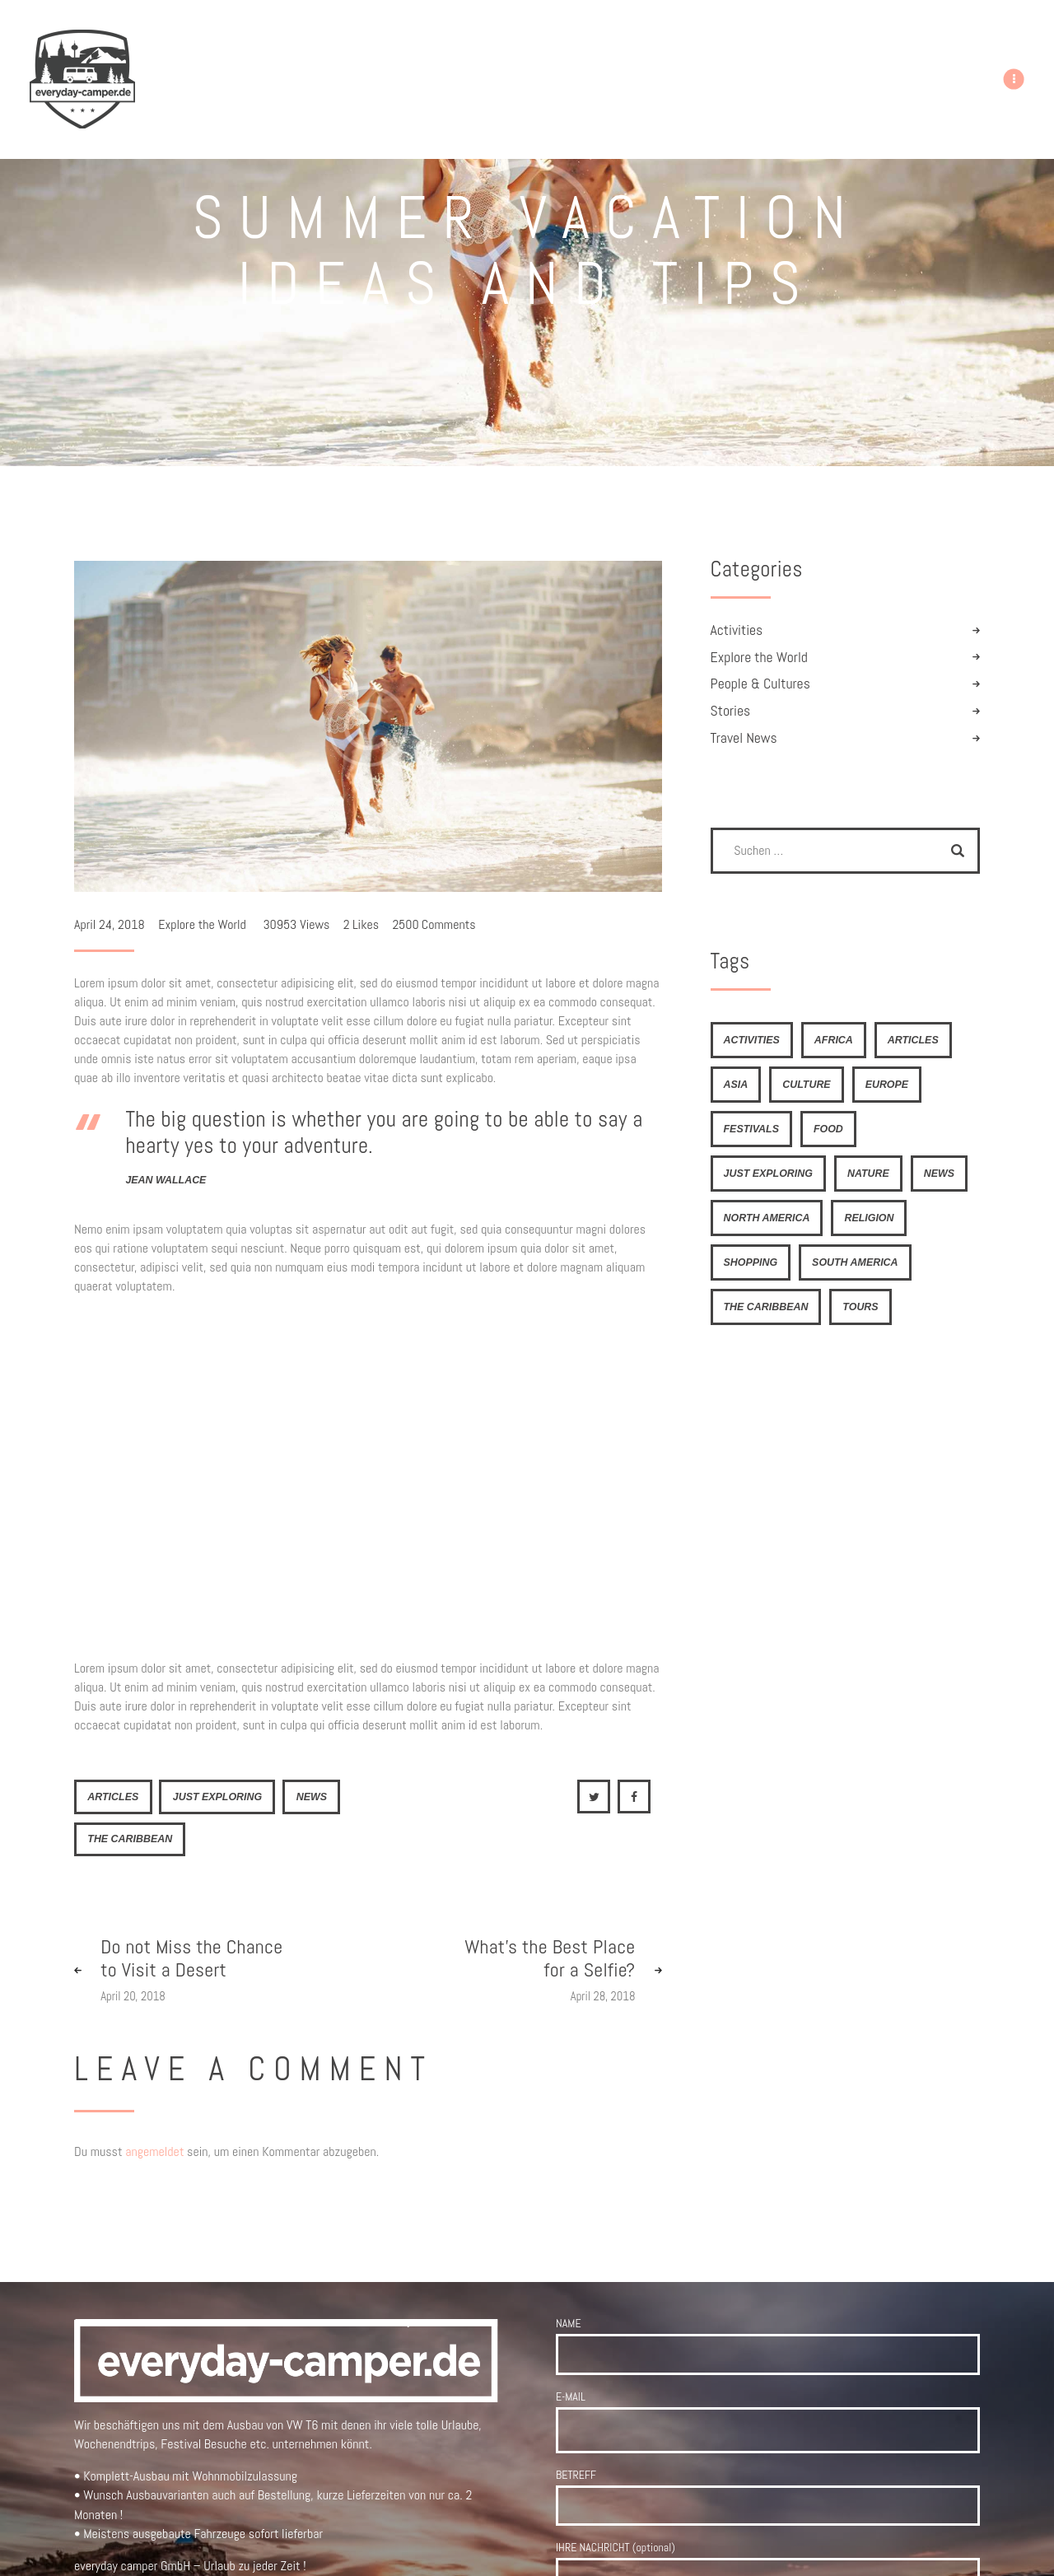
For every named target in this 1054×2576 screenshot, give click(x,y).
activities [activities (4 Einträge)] (752, 1040)
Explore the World (202, 924)
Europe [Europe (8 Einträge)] (886, 1084)
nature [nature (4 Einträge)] (868, 1173)
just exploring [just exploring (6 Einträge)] (768, 1173)
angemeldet (154, 2151)
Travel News (744, 738)
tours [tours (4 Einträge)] (860, 1307)
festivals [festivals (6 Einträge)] (751, 1129)
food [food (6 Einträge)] (828, 1129)
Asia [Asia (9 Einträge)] (736, 1084)
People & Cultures (760, 683)
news (311, 1797)
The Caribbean (129, 1839)
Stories (731, 711)
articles (112, 1797)
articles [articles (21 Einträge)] (913, 1040)
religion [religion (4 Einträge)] (868, 1218)
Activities (737, 630)
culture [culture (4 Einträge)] (806, 1084)
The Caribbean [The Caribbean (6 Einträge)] (766, 1307)
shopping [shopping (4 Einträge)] (751, 1262)
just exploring (217, 1797)
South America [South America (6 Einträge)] (855, 1262)
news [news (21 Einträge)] (939, 1173)
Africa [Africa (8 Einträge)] (833, 1040)
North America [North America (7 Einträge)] (767, 1218)
